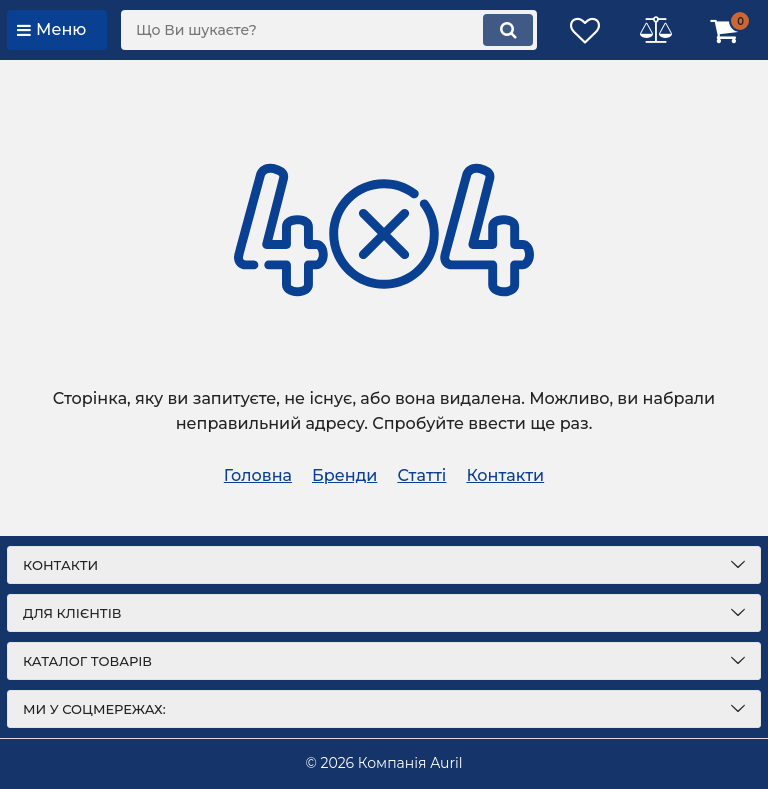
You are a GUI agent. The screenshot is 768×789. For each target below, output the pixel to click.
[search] (329, 30)
